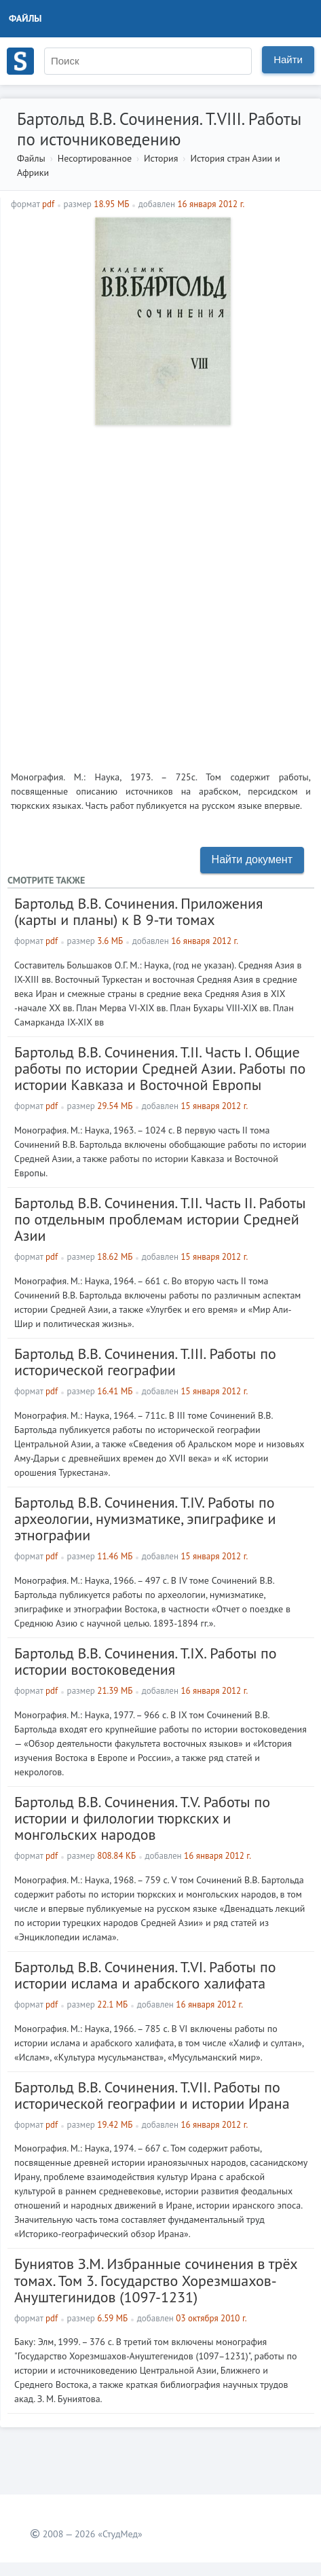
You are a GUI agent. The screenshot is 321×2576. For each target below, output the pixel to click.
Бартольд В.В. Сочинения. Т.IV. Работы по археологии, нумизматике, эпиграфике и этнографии (145, 1518)
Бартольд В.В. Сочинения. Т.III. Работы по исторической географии (145, 1361)
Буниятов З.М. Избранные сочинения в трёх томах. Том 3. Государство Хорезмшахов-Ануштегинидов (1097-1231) (155, 2280)
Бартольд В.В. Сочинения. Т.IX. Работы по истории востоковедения (145, 1661)
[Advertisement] (160, 592)
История (161, 158)
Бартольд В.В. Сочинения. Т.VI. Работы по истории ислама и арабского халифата (145, 1975)
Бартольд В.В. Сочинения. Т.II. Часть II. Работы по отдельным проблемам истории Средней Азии (160, 1219)
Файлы (25, 18)
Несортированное (95, 158)
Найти (288, 59)
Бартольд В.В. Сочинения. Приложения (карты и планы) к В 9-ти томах (138, 911)
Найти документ (252, 859)
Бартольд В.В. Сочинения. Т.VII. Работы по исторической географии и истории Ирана (152, 2095)
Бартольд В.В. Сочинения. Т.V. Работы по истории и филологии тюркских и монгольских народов (142, 1818)
